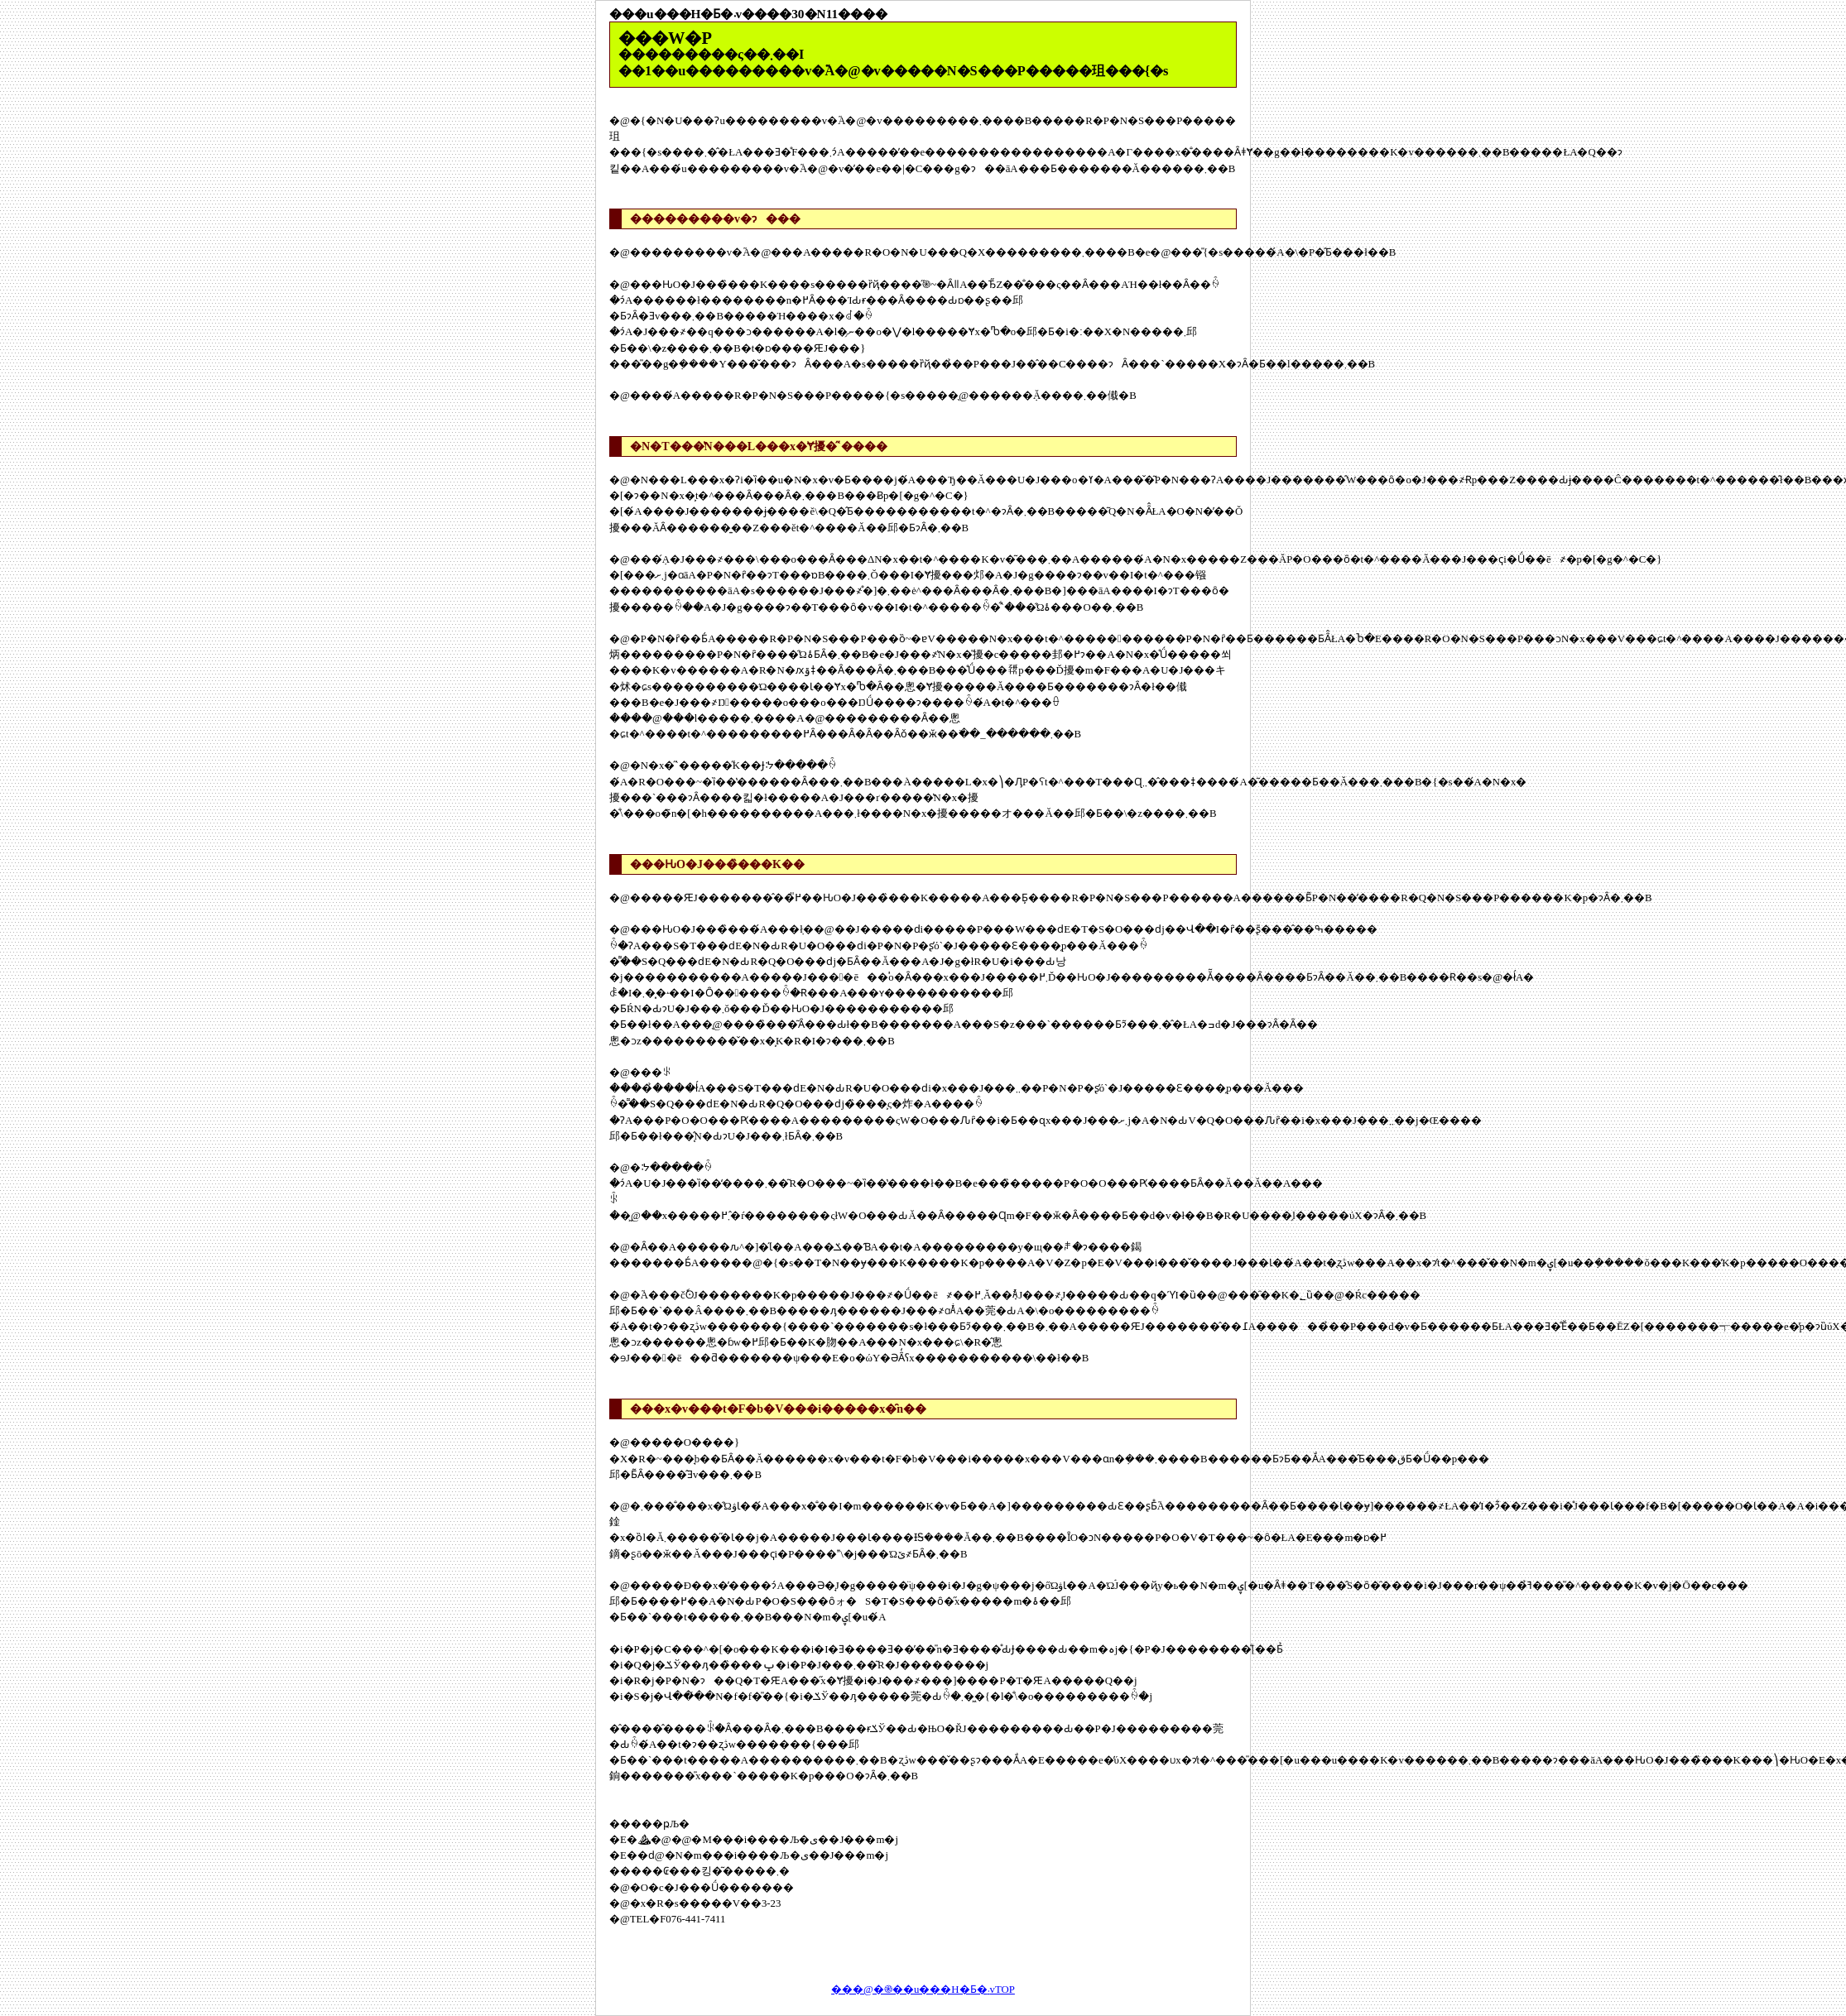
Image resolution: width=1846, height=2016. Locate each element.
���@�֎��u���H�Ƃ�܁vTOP (923, 1989)
